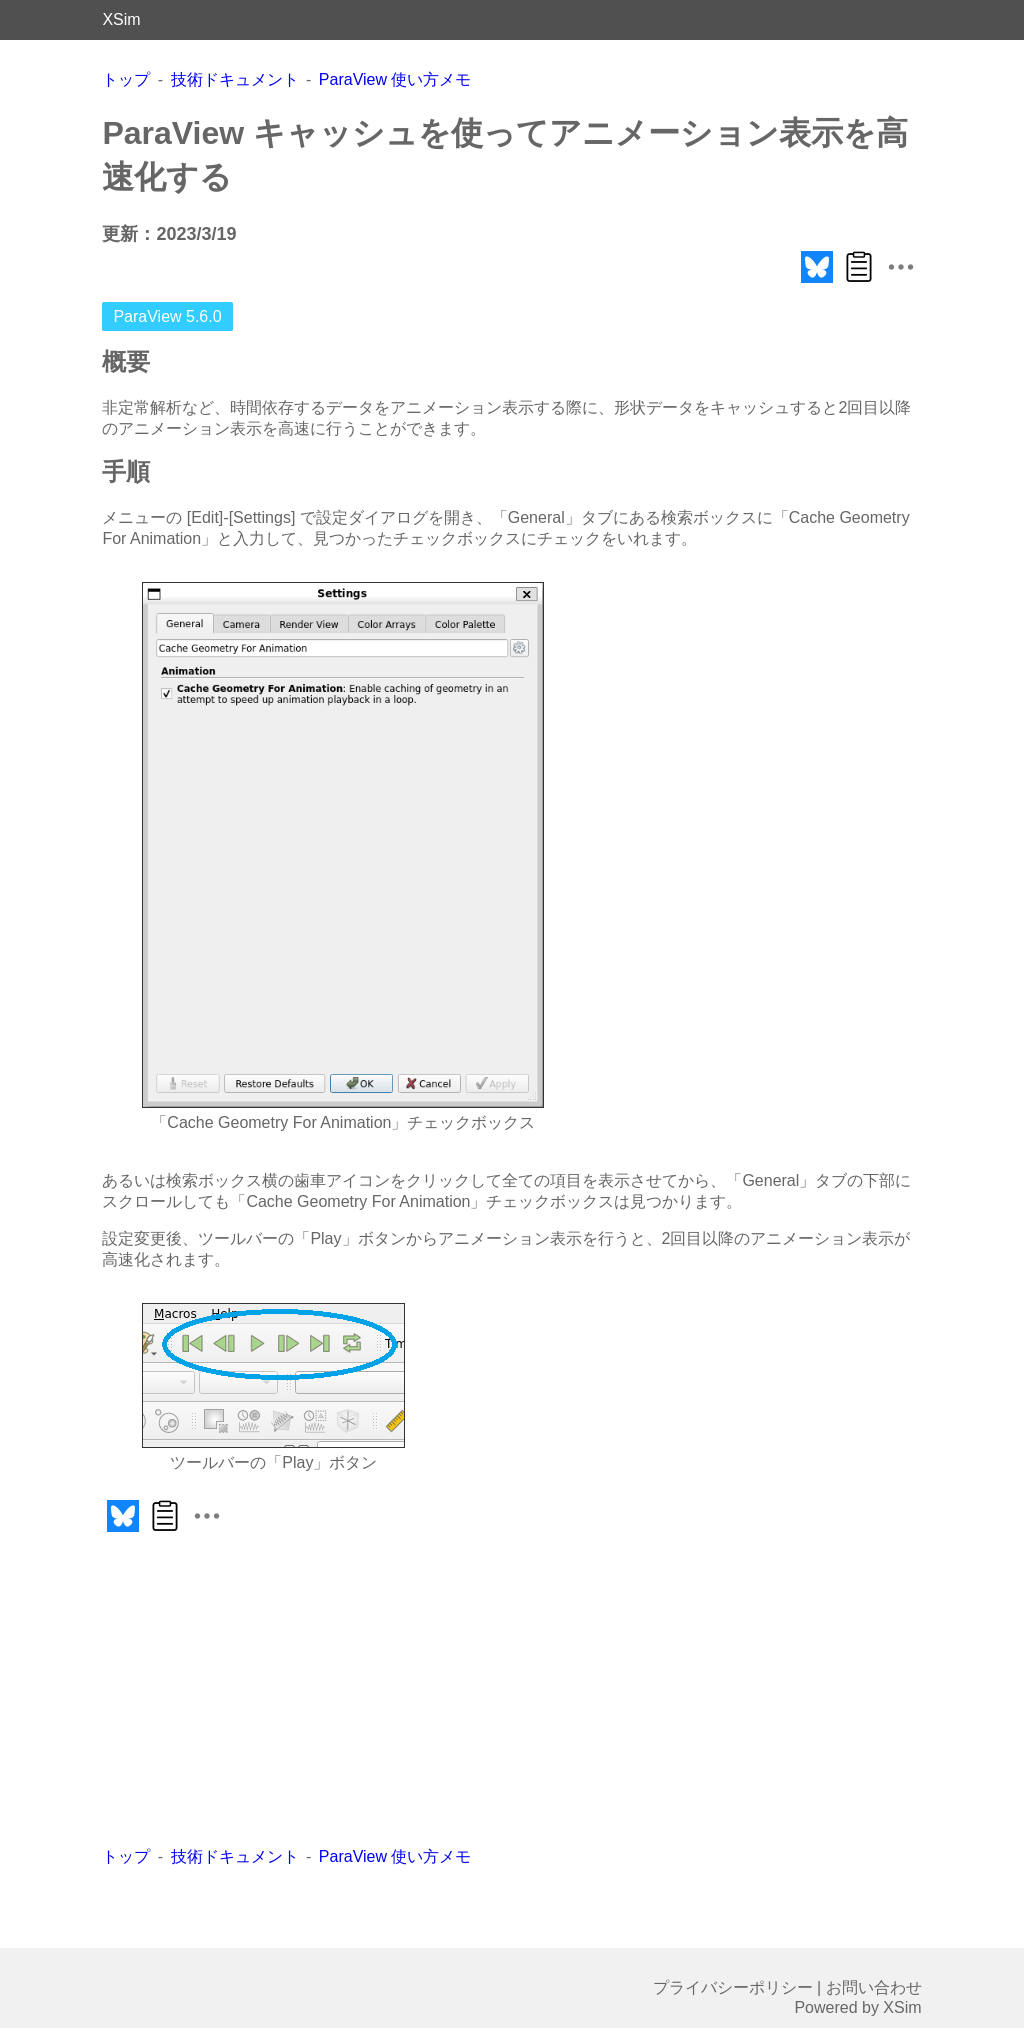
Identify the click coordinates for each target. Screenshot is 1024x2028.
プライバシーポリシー (733, 1987)
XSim (121, 19)
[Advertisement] (332, 1692)
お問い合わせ (874, 1987)
